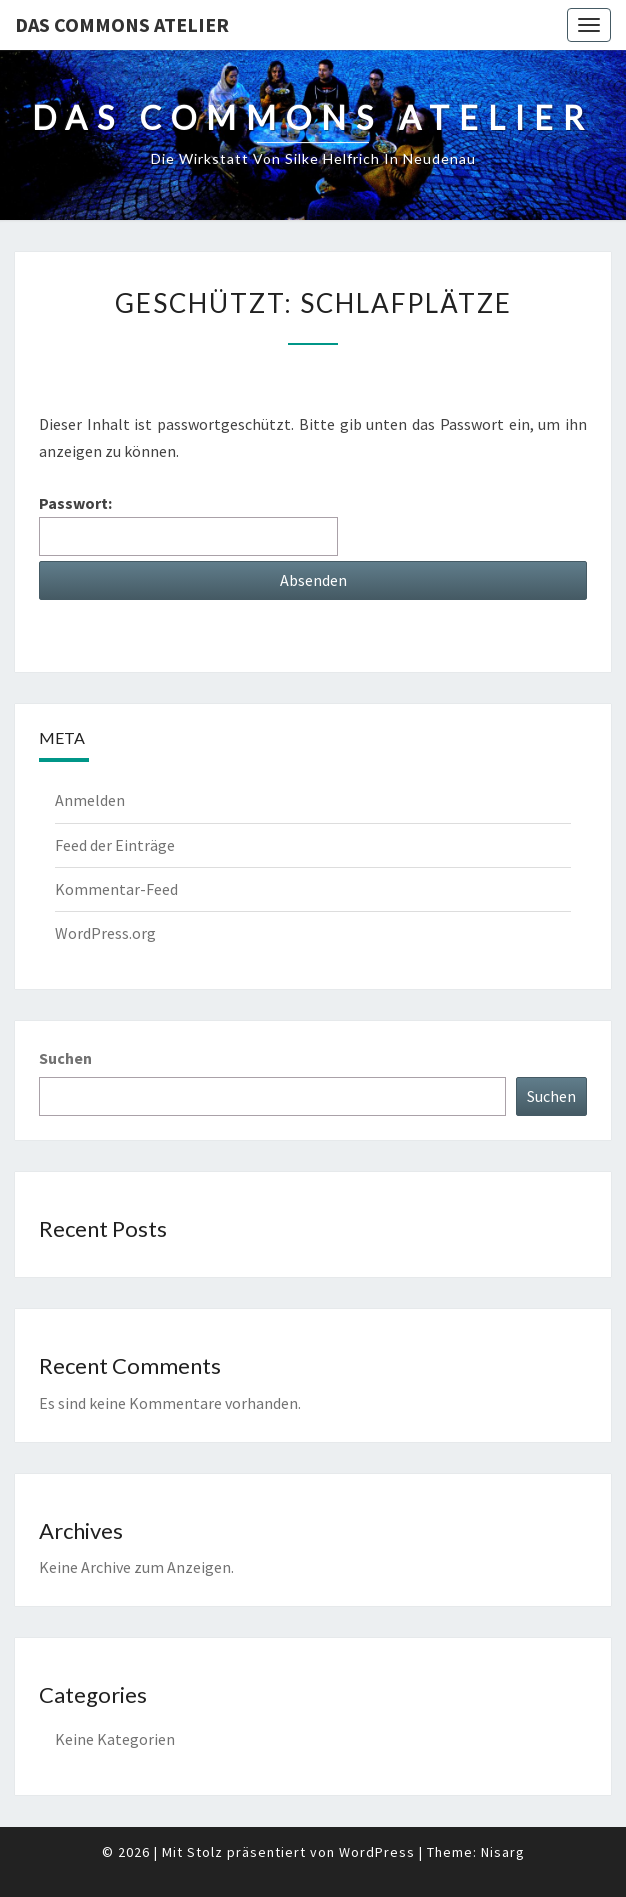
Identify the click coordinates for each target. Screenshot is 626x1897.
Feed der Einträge (115, 845)
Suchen (65, 1058)
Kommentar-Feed (116, 889)
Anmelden (90, 800)
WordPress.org (105, 933)
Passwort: (188, 524)
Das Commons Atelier (122, 24)
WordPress (377, 1852)
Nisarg (503, 1852)
